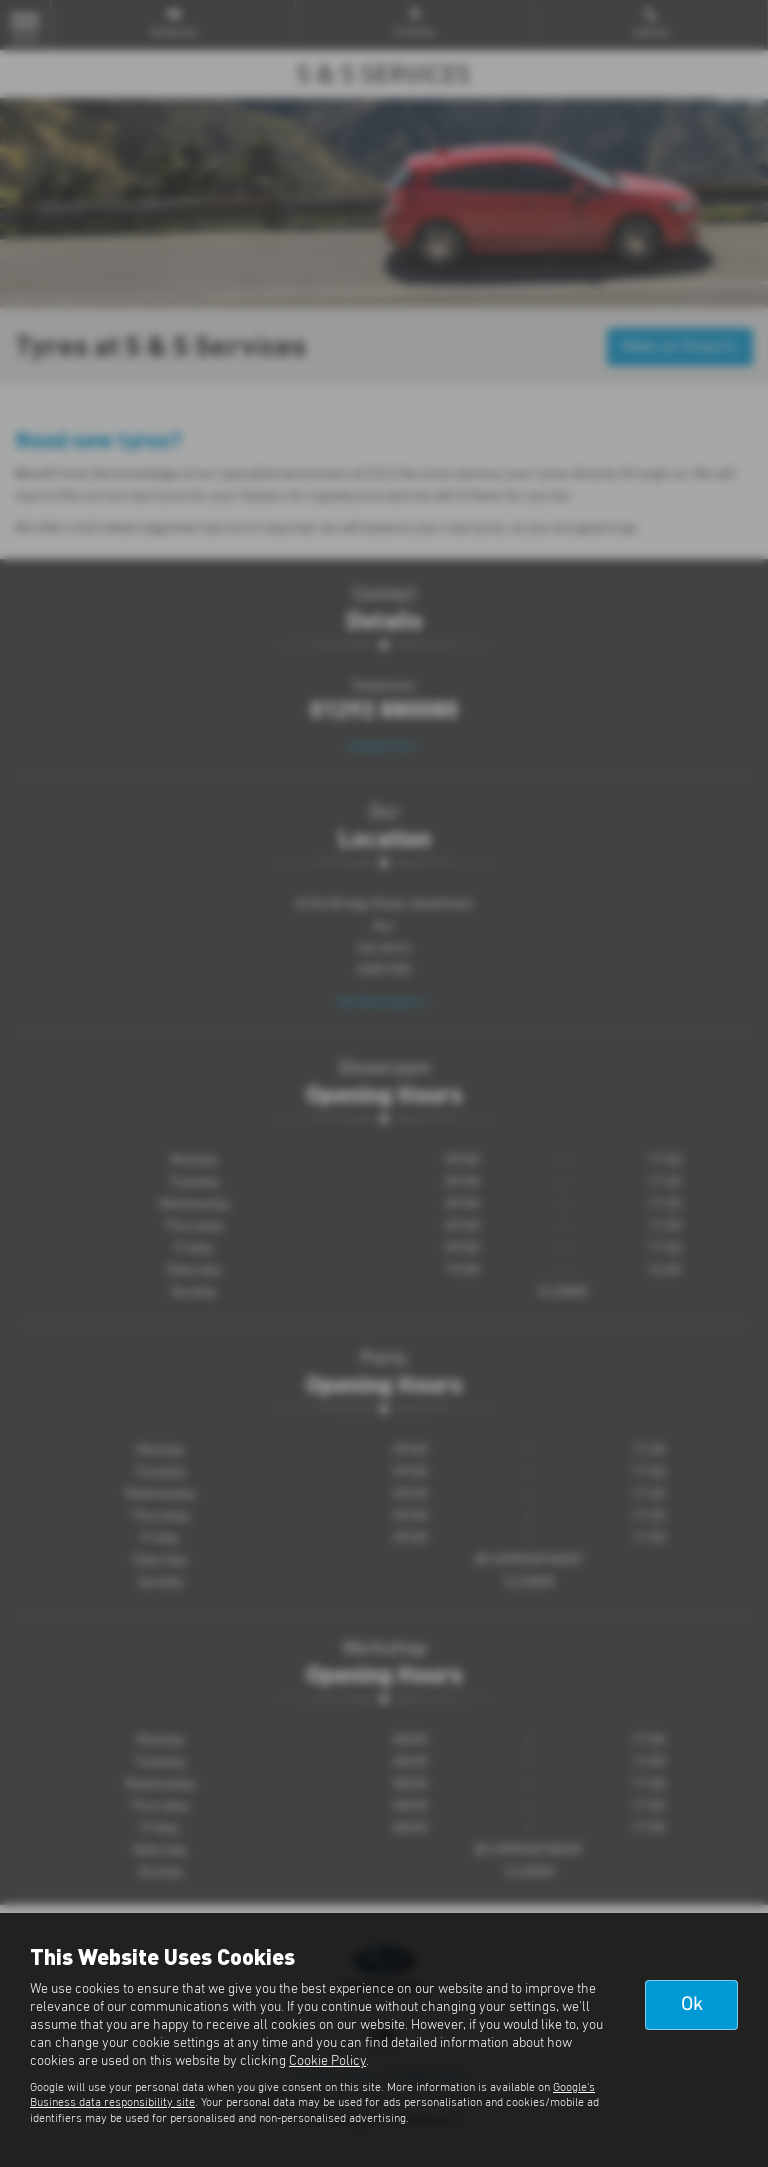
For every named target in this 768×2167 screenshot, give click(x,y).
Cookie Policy (327, 2061)
